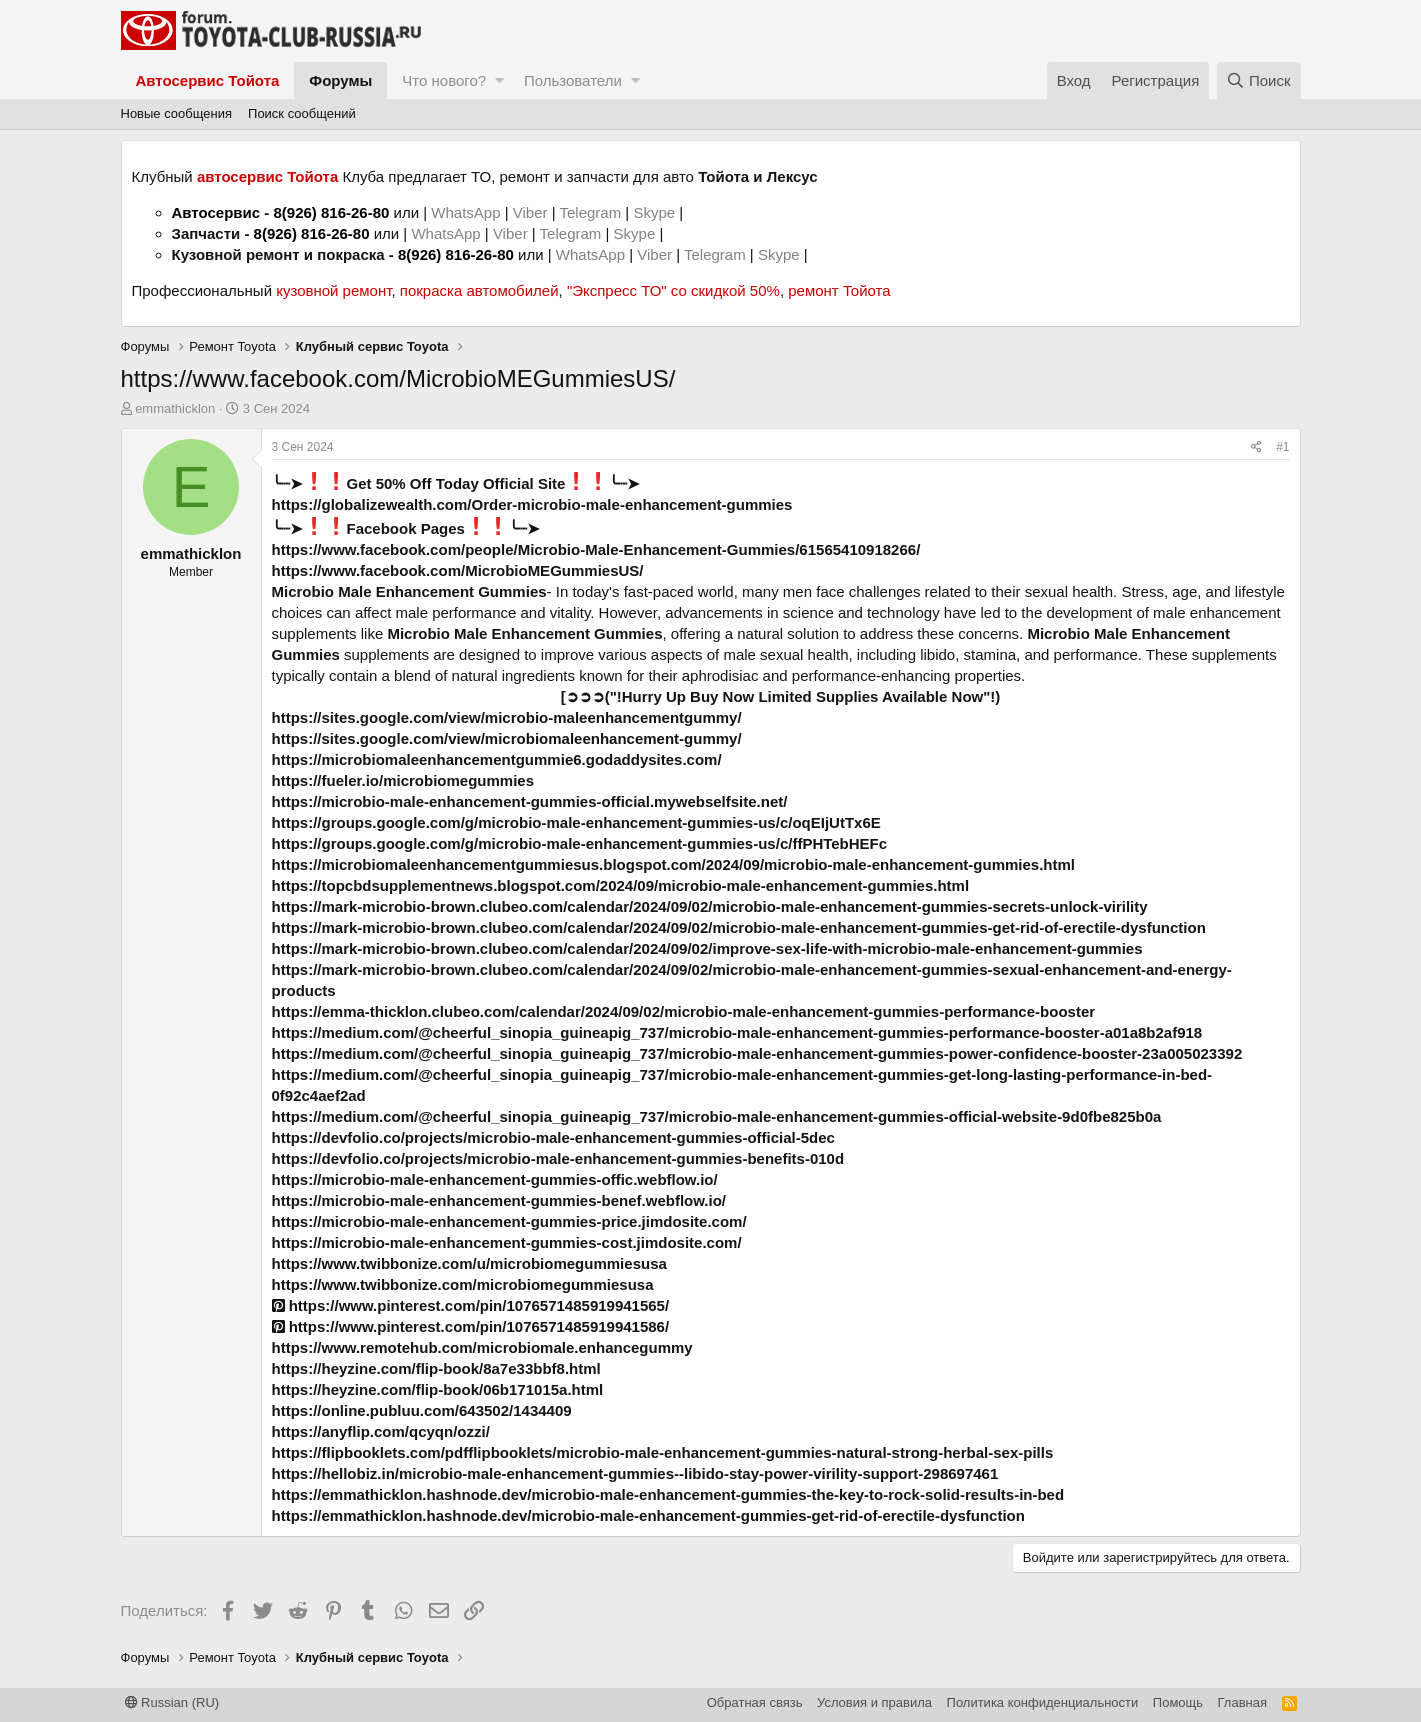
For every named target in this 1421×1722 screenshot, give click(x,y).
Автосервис (216, 212)
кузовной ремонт (333, 290)
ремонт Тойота (839, 290)
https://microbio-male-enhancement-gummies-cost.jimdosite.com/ (507, 1242)
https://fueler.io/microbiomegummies (403, 780)
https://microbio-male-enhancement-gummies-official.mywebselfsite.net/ (530, 801)
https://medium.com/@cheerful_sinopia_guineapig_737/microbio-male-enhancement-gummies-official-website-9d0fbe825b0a (717, 1116)
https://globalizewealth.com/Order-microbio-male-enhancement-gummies (532, 504)
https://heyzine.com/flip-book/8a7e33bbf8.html (436, 1368)
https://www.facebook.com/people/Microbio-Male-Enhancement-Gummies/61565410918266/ (596, 549)
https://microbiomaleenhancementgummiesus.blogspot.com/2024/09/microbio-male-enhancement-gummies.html (674, 864)
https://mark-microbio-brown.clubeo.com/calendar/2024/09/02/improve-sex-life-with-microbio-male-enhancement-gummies (707, 948)
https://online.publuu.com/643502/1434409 (422, 1410)
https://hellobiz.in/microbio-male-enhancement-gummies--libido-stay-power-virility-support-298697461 (635, 1473)
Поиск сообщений (302, 113)
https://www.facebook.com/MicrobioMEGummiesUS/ (458, 570)
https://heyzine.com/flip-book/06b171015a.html (438, 1389)
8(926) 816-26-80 (331, 212)
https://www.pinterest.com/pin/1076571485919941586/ (471, 1326)
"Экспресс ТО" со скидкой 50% (673, 290)
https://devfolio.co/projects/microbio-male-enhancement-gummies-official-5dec (553, 1137)
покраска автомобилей (479, 290)
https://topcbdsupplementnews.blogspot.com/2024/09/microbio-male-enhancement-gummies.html (621, 885)
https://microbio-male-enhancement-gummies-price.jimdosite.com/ (509, 1221)
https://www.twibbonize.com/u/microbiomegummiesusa (469, 1263)
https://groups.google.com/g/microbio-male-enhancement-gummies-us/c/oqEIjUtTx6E (576, 822)
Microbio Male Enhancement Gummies (409, 591)
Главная (1242, 1702)
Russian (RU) (172, 1702)
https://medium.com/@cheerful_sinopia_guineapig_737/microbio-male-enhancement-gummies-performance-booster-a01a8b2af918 (737, 1032)
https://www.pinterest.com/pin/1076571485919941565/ (471, 1305)
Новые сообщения (177, 113)
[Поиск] (1259, 80)
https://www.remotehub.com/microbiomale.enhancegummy (482, 1347)
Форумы (340, 80)
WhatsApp (467, 212)
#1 (1282, 447)
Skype (656, 212)
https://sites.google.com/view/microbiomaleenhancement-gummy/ (507, 738)
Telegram (592, 212)
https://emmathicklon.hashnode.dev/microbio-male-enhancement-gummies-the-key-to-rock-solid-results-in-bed (668, 1494)
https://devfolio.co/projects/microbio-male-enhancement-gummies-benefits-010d (558, 1158)
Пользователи (573, 80)
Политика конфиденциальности (1043, 1702)
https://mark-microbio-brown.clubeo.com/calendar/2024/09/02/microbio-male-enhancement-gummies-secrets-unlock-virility (710, 906)
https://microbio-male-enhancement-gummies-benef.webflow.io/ (499, 1200)
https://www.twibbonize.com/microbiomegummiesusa (463, 1284)
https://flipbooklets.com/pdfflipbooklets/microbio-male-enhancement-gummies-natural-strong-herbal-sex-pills (663, 1452)
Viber (530, 212)
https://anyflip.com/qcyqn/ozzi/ (381, 1431)
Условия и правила (874, 1702)
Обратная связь (755, 1702)
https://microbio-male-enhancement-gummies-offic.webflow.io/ (495, 1179)
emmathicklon (175, 408)
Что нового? (444, 80)
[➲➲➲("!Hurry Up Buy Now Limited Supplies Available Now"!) (781, 696)
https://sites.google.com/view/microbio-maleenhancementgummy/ (507, 717)
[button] (499, 80)
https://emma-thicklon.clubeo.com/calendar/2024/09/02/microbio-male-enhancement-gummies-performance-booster (684, 1011)
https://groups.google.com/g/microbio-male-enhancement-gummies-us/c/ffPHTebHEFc (580, 843)
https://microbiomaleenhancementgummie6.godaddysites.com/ (497, 759)
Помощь (1178, 1702)
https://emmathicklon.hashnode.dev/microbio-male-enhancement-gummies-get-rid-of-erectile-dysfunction (648, 1515)
